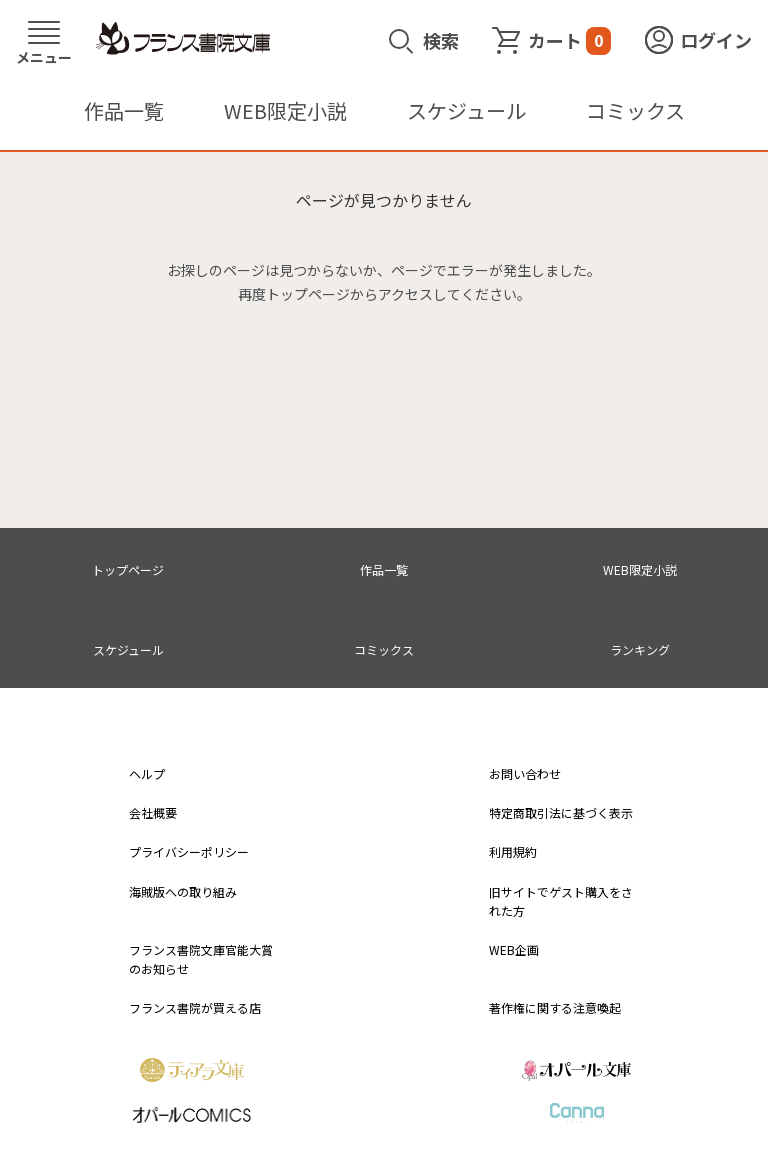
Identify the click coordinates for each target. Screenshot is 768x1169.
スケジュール (466, 110)
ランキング (640, 649)
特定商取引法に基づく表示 (561, 812)
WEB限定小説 (285, 110)
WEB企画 (514, 949)
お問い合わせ (525, 773)
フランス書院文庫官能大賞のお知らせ (201, 959)
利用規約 (513, 851)
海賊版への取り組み (183, 891)
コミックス (635, 110)
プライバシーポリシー (189, 851)
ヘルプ (147, 773)
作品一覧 (124, 110)
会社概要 (153, 812)
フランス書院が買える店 (195, 1007)
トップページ (128, 569)
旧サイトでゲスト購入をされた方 (561, 901)
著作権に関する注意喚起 (555, 1007)
